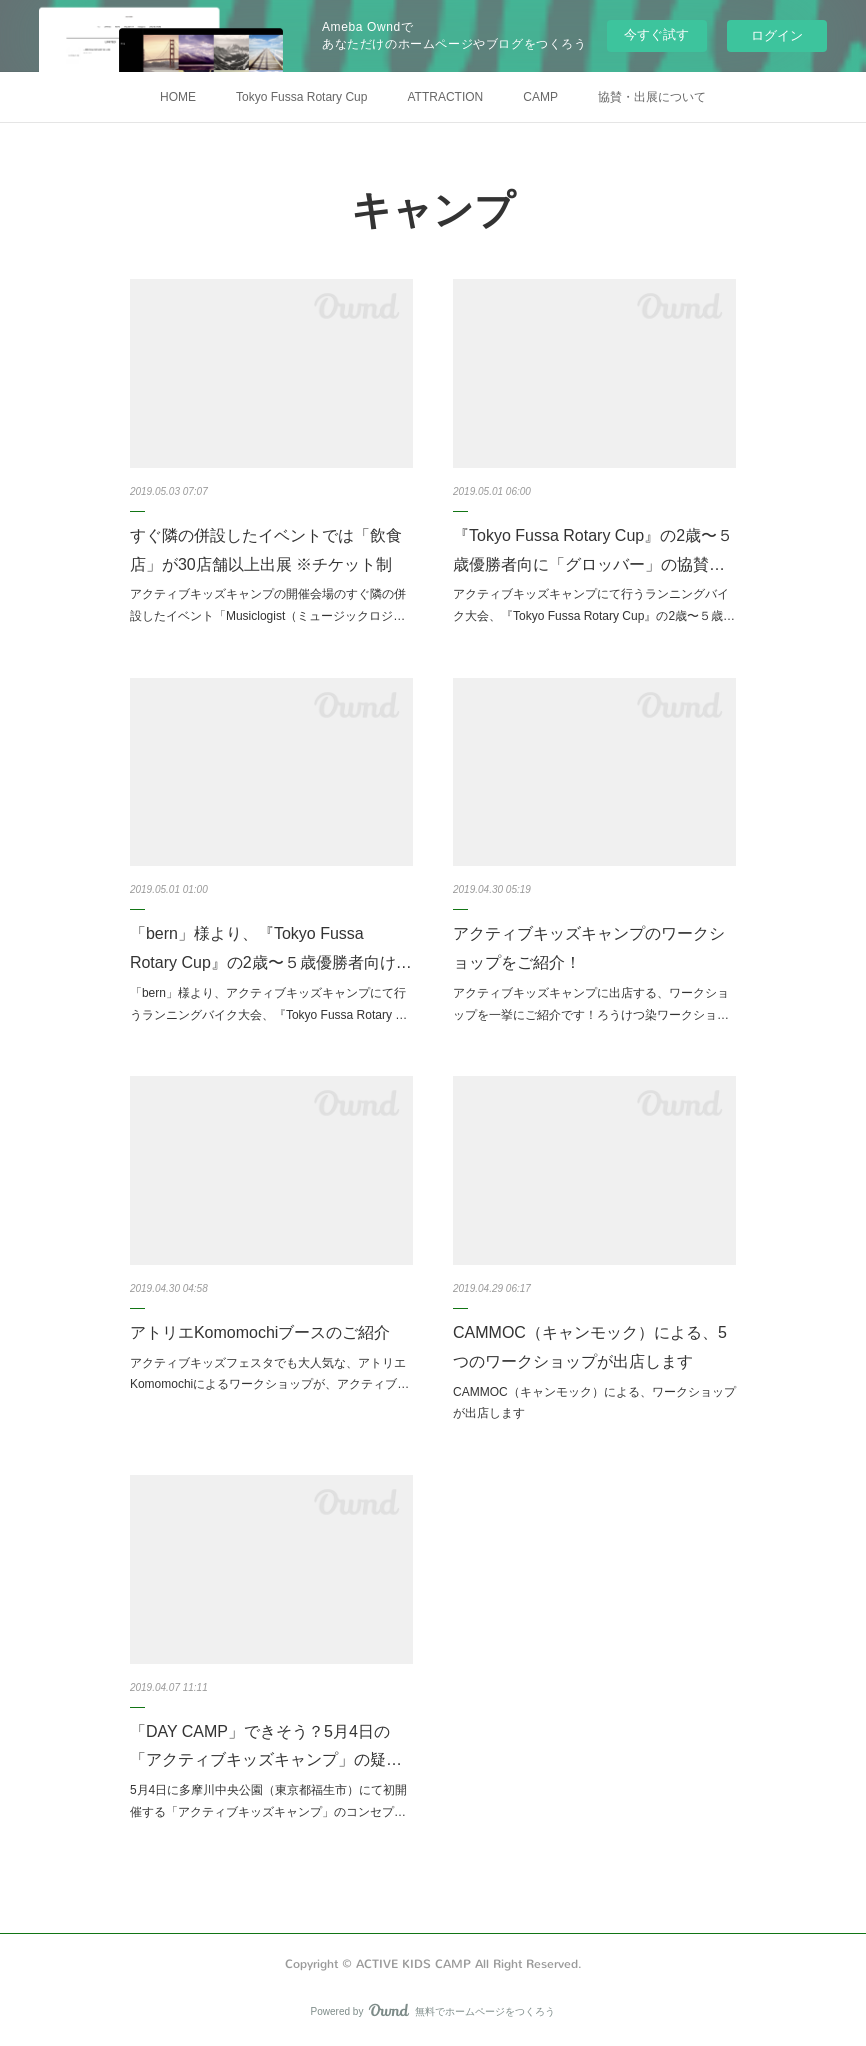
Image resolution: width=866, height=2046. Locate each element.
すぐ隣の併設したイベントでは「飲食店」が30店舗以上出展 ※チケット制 (266, 550)
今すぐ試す (656, 34)
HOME (178, 97)
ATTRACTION (445, 97)
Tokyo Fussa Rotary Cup (301, 97)
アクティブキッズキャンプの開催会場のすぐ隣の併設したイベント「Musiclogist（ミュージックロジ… (268, 605)
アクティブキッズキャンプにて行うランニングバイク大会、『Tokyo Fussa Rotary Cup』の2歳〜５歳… (594, 605)
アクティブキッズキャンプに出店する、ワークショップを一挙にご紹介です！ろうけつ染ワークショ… (591, 1004)
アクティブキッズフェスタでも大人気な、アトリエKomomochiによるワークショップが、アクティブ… (269, 1374)
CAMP (540, 97)
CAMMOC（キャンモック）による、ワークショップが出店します (594, 1403)
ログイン (777, 35)
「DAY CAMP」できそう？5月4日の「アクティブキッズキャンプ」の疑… (266, 1746)
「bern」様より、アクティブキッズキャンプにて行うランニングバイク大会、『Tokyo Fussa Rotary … (268, 1004)
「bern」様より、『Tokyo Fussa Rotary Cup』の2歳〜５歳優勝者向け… (271, 948)
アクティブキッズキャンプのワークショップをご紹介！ (589, 948)
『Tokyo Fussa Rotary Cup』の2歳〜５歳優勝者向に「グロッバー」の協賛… (593, 550)
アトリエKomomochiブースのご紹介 (260, 1332)
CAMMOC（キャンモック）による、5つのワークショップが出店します (590, 1347)
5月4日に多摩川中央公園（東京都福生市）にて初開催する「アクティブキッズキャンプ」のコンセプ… (268, 1801)
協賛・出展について (652, 97)
